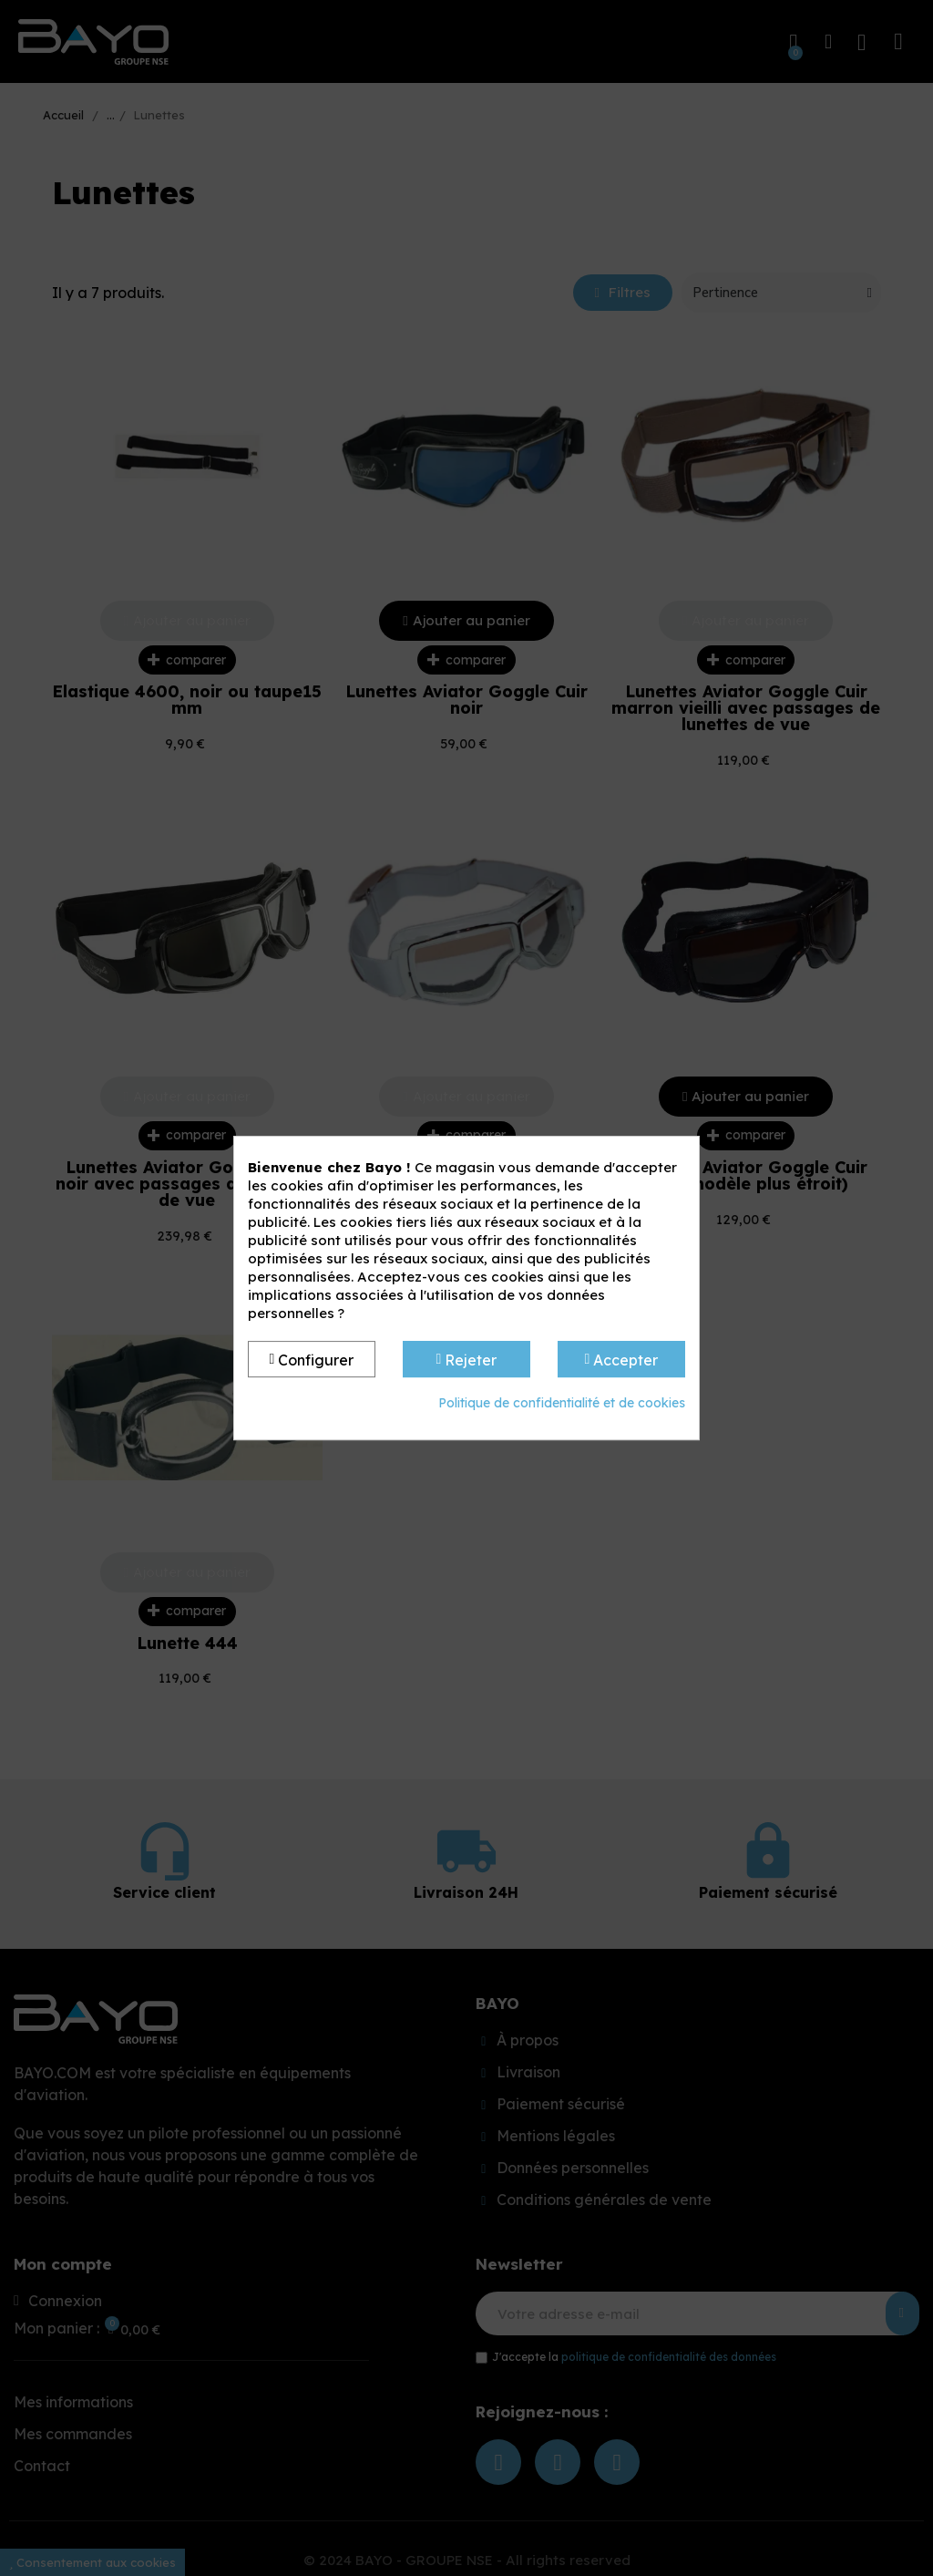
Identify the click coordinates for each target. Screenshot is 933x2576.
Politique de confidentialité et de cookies (561, 1403)
